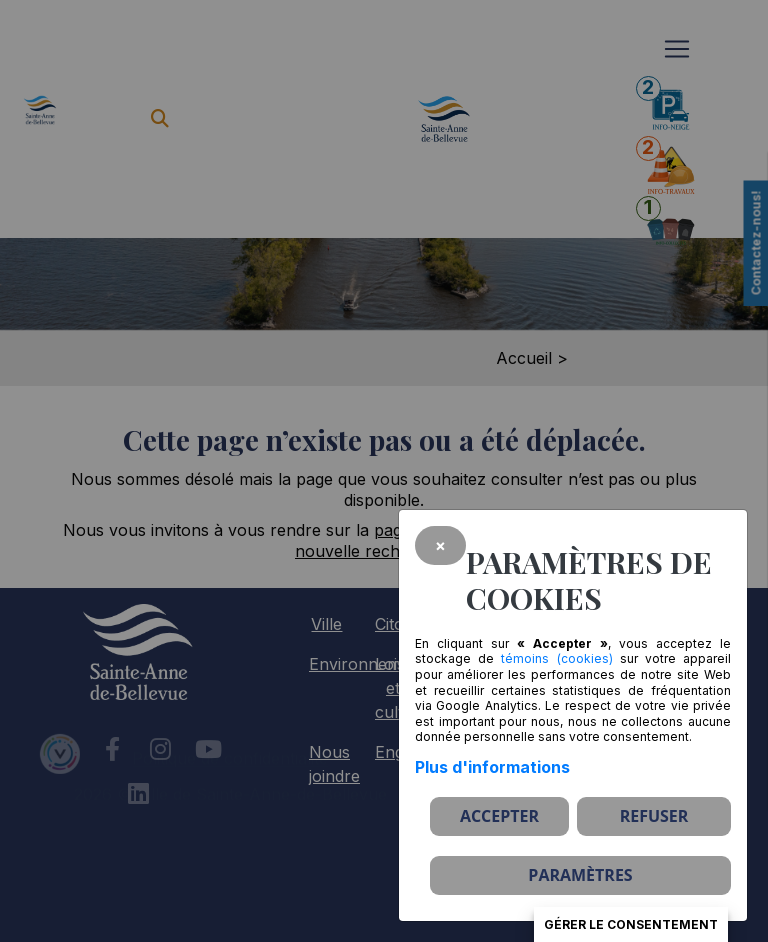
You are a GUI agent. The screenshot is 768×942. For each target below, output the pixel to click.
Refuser (654, 816)
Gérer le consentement (631, 924)
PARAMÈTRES (580, 875)
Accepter (499, 816)
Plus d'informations (492, 767)
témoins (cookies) (556, 658)
